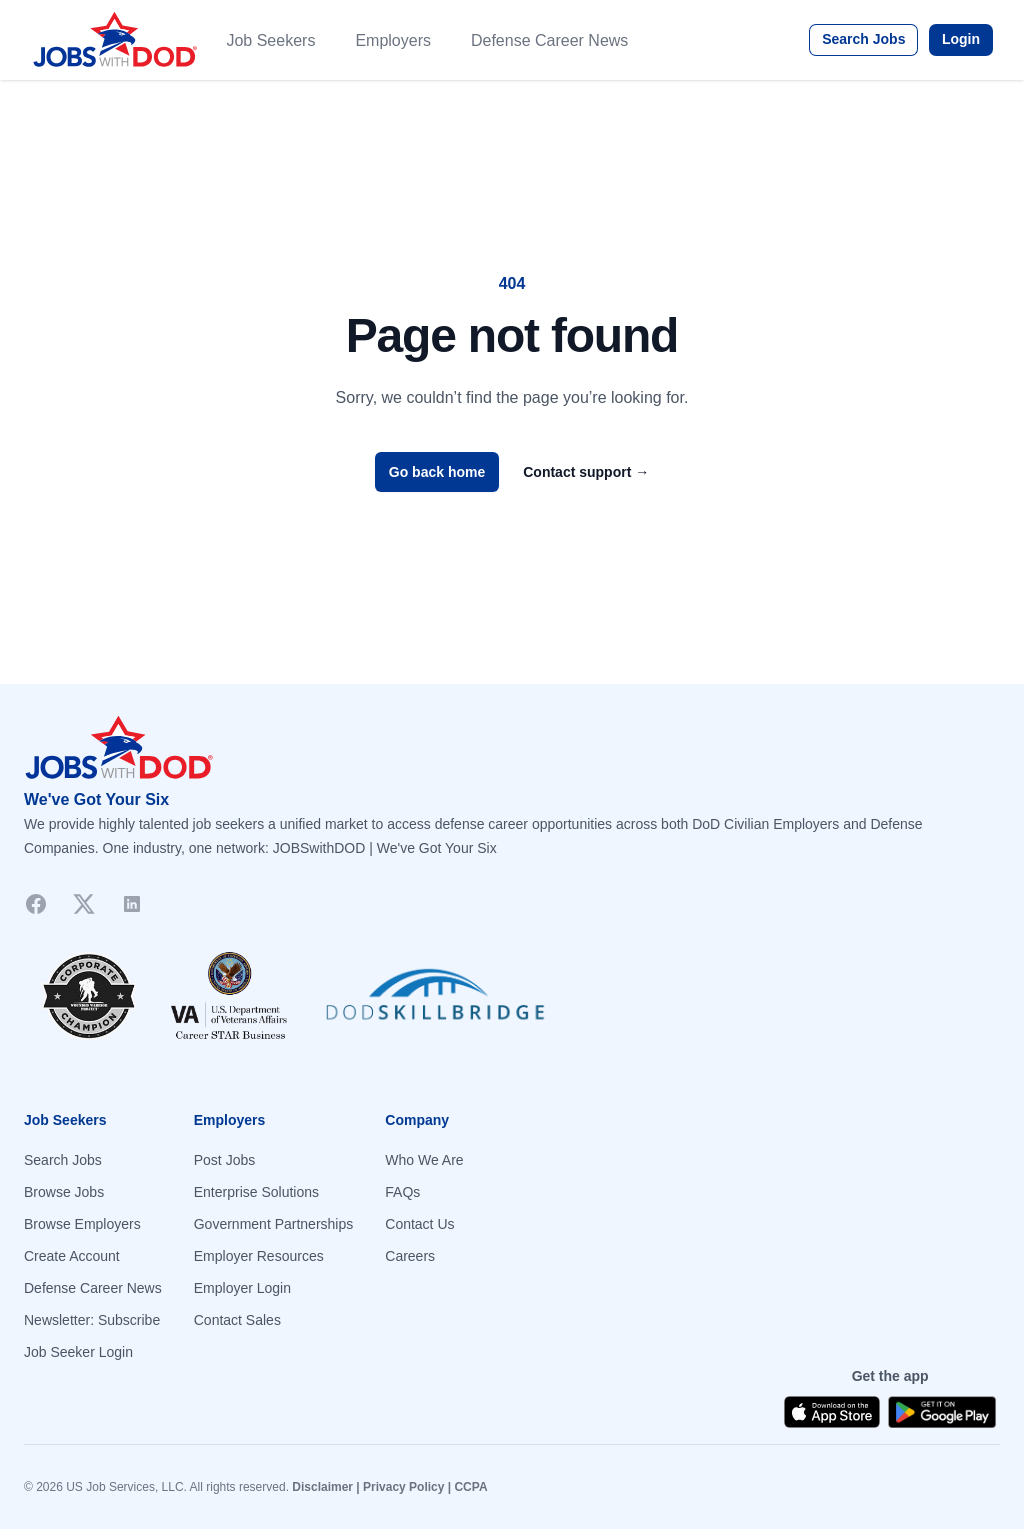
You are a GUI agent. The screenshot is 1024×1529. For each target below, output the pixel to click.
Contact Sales (237, 1320)
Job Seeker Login (78, 1352)
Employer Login (242, 1288)
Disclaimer (322, 1487)
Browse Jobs (64, 1192)
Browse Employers (82, 1224)
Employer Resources (259, 1256)
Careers (410, 1256)
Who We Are (424, 1160)
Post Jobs (224, 1160)
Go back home (437, 472)
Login (961, 39)
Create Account (72, 1256)
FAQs (402, 1192)
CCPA (470, 1487)
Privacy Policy (403, 1487)
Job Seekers (270, 40)
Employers (393, 40)
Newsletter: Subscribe (92, 1320)
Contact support (586, 472)
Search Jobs (863, 39)
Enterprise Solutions (256, 1192)
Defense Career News (549, 40)
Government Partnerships (274, 1224)
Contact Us (419, 1224)
